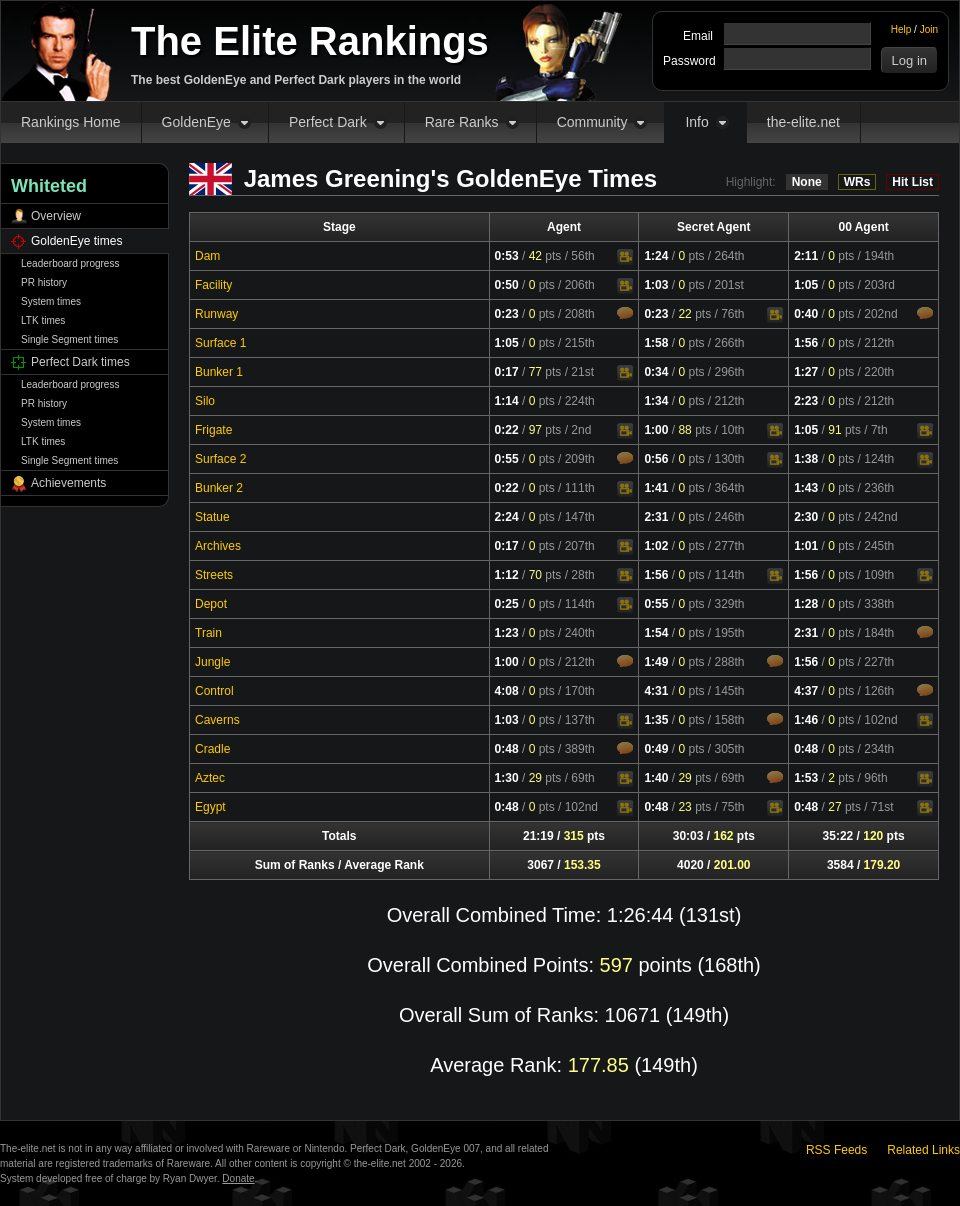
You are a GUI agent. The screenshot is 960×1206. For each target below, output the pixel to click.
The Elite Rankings (310, 41)
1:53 (806, 778)
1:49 (656, 662)
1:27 (806, 372)
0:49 (656, 749)
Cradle (212, 749)
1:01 (806, 546)
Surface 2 (220, 459)
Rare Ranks (462, 122)
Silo (205, 401)
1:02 (656, 546)
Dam (207, 256)
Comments (625, 313)
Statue (212, 517)
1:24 (656, 256)
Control (214, 691)
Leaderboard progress (70, 263)
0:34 (656, 372)
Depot (211, 604)
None (807, 182)
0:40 (806, 314)
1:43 (806, 488)
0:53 (507, 256)
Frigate (213, 430)
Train (208, 633)
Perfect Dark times (80, 362)
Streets (214, 575)
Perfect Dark (328, 122)
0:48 (507, 749)
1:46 (806, 720)
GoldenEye (196, 122)
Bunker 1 (219, 372)
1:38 (806, 459)
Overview (56, 216)
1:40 (656, 778)
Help (901, 29)
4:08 (507, 691)
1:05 (806, 285)
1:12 (507, 575)
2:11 (806, 256)
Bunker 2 (219, 488)
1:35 (656, 720)
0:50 (507, 285)
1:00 (656, 430)
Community (592, 122)
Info (696, 122)
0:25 (507, 604)
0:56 (656, 459)
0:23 (507, 314)
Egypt (210, 807)
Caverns (217, 720)
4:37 (806, 691)
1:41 (656, 488)
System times (51, 301)
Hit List (912, 182)
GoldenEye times (76, 241)
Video (625, 257)
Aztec (210, 778)
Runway (216, 314)
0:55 (507, 459)
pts (545, 256)
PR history (44, 282)
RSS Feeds (836, 1150)
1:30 (507, 778)
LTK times (43, 320)
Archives (218, 546)
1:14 (507, 401)
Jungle (212, 662)
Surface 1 (220, 343)
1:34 (656, 401)
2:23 (806, 401)
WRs (857, 182)
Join (929, 29)
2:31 (656, 517)
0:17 (507, 372)
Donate (238, 1178)
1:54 (656, 633)
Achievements (68, 483)
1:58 (656, 343)
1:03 (656, 285)
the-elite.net (803, 122)
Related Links (923, 1150)
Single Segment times (69, 339)
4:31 (656, 691)
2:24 (507, 517)
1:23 (507, 633)
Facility (213, 285)
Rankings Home (71, 122)
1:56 (806, 343)
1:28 (806, 604)
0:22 (507, 430)
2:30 (806, 517)
